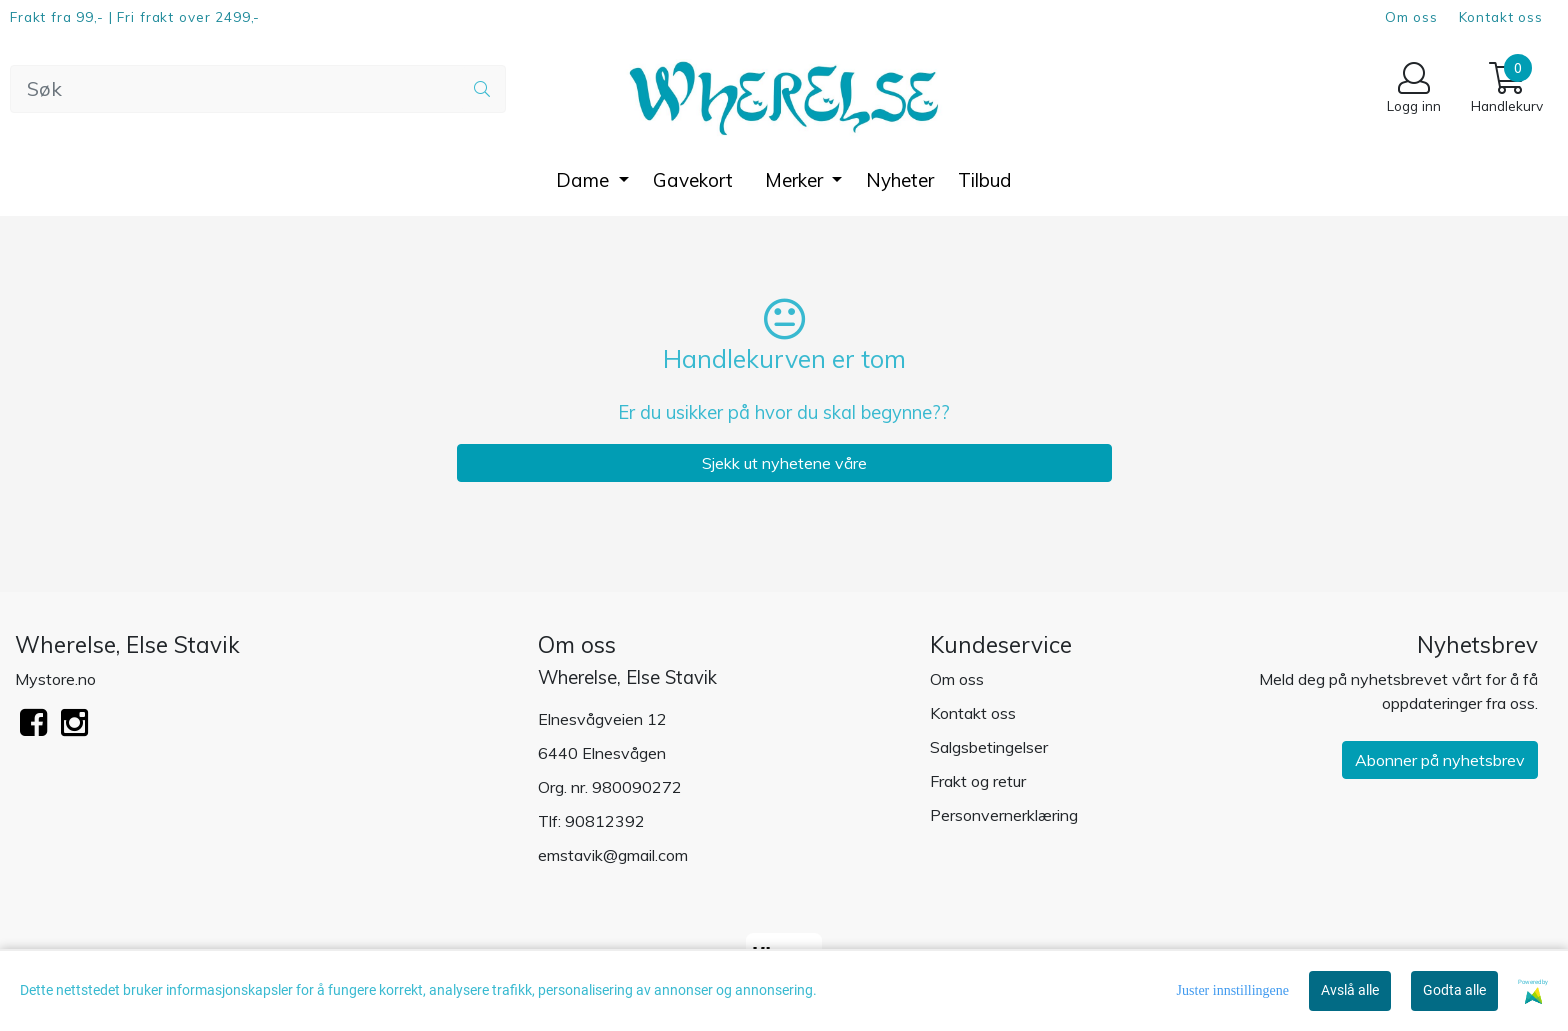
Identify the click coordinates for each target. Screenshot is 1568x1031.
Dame (585, 180)
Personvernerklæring (1004, 815)
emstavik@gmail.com (613, 855)
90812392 (605, 821)
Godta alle (1454, 990)
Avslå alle (1350, 990)
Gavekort (693, 180)
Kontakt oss (1501, 16)
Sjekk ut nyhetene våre (784, 463)
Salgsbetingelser (989, 747)
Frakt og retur (978, 781)
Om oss (1411, 16)
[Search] (258, 89)
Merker (796, 180)
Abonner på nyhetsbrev (1440, 760)
